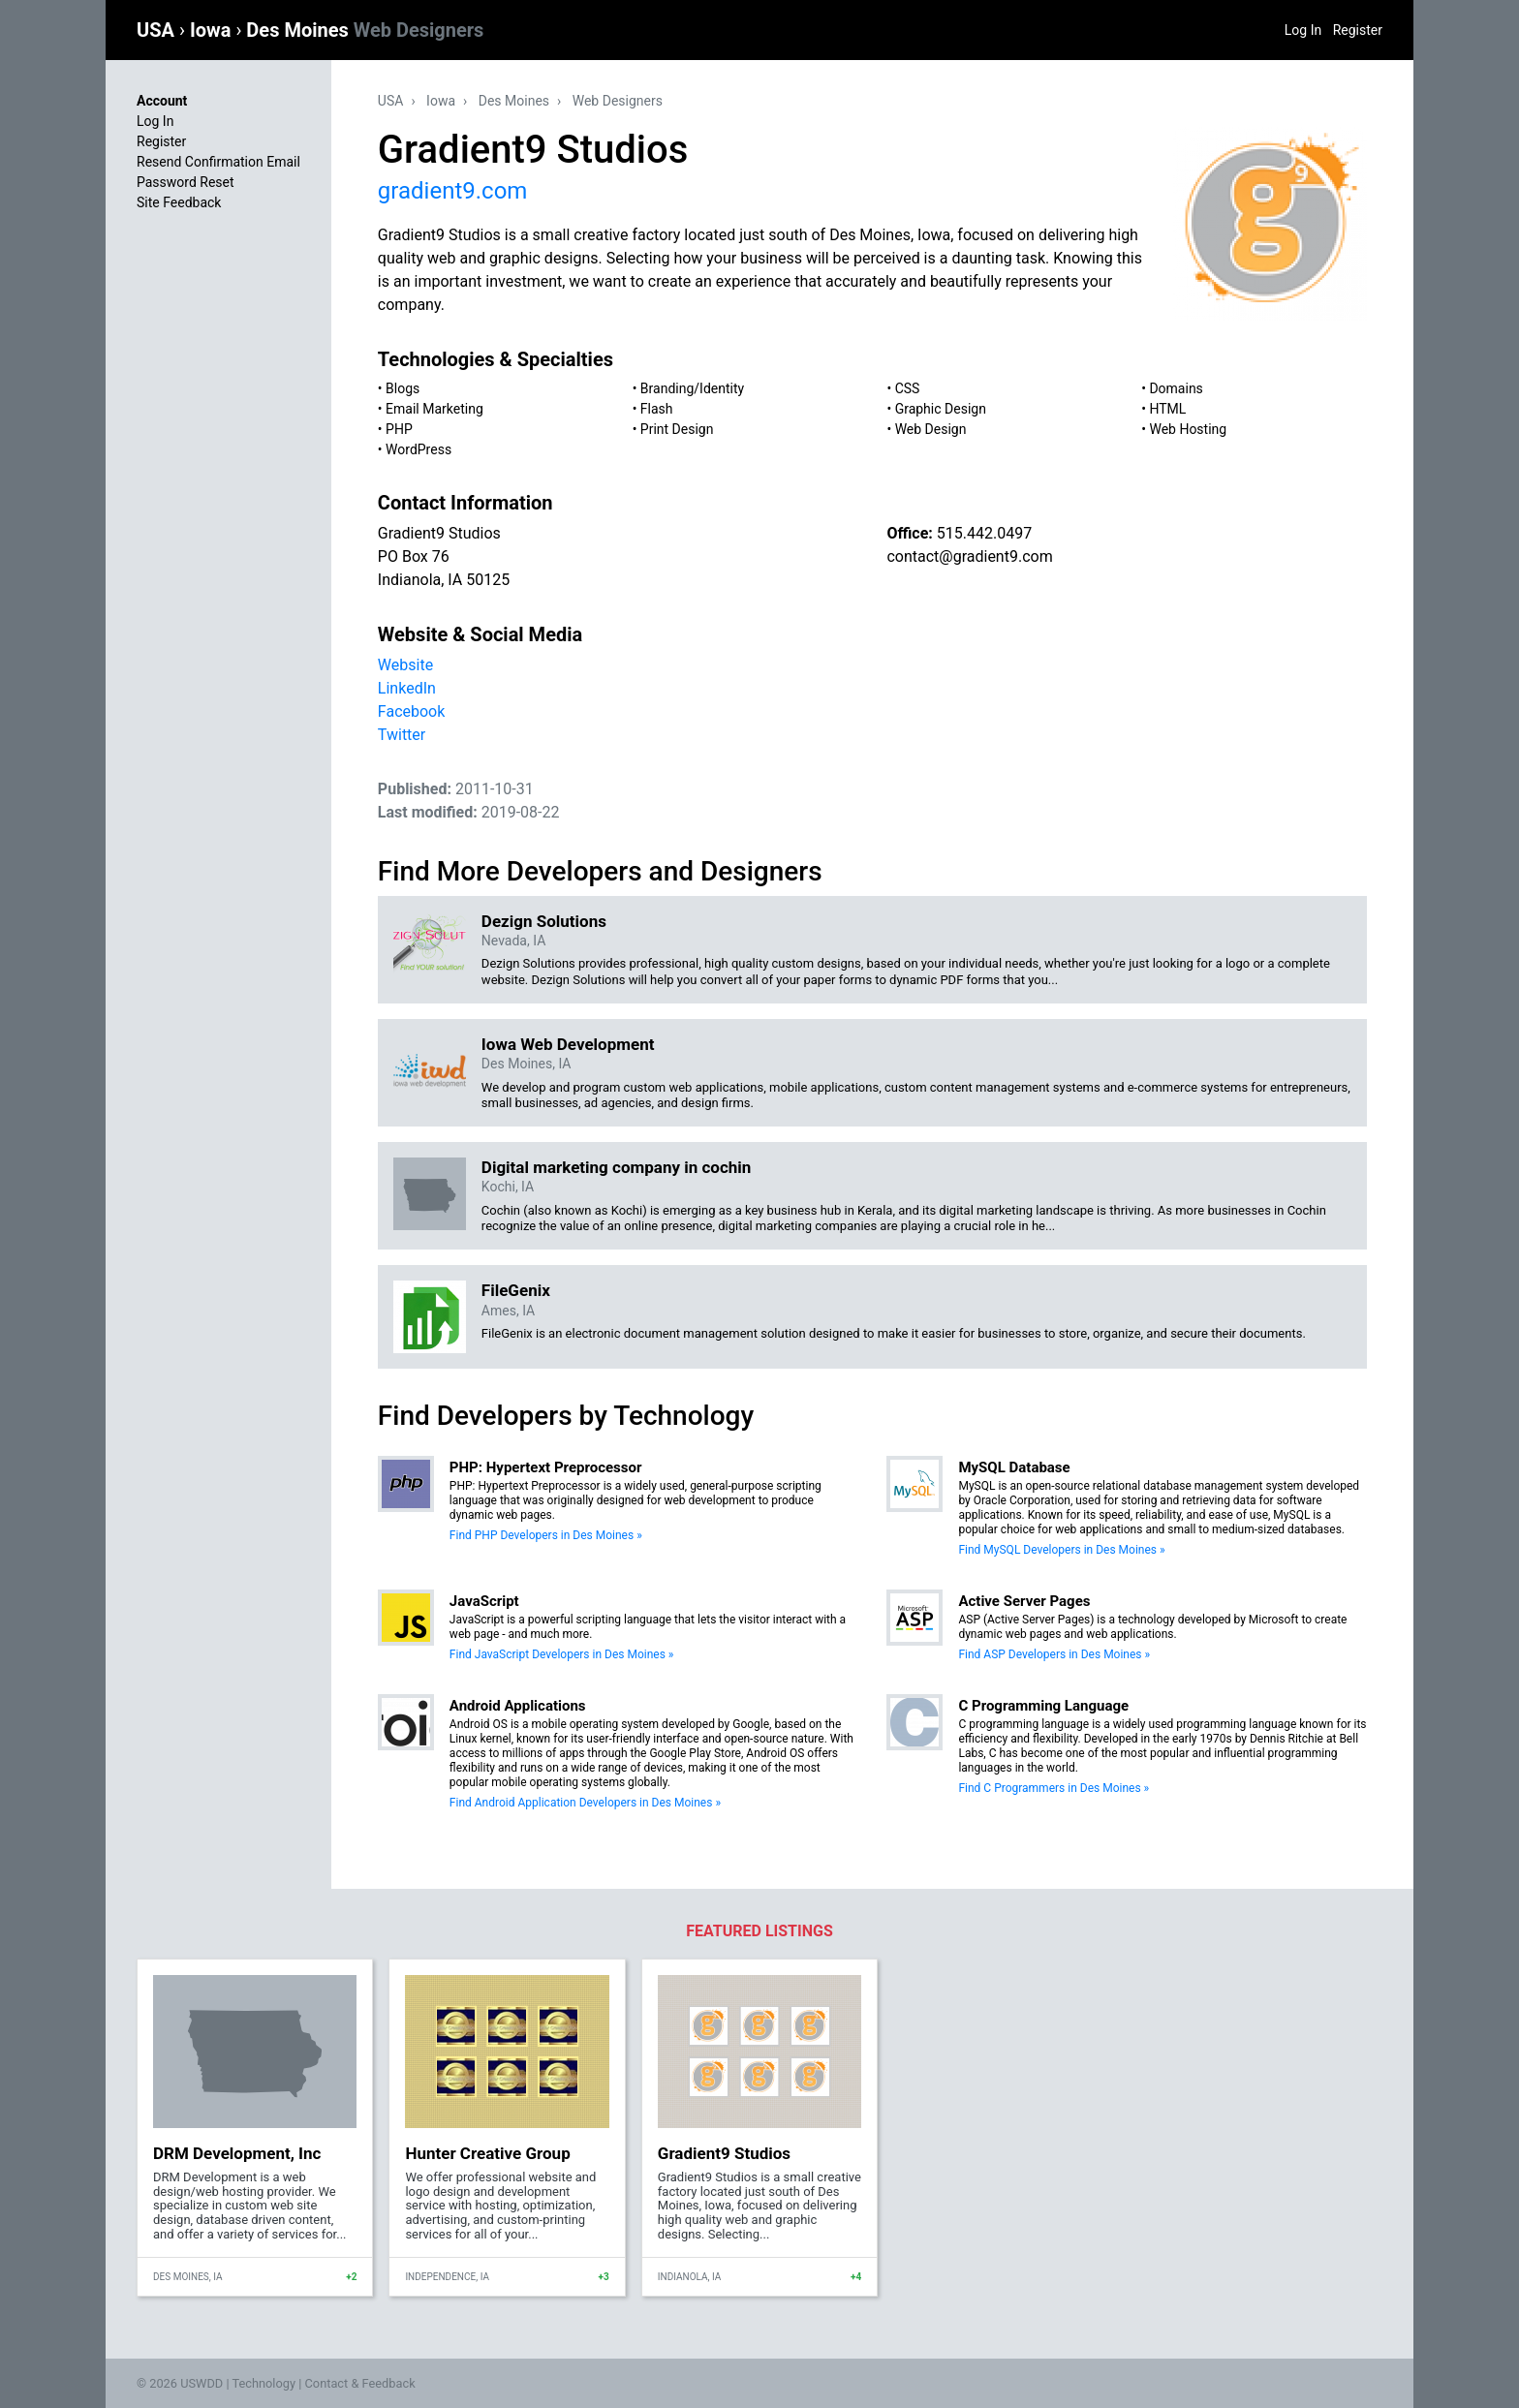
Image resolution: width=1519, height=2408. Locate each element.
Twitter (401, 734)
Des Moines (364, 30)
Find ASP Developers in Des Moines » (1054, 1654)
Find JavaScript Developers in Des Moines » (562, 1654)
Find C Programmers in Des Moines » (1053, 1788)
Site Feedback (179, 202)
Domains (1175, 388)
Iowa (213, 30)
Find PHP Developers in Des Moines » (546, 1535)
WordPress (418, 449)
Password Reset (185, 182)
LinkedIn (407, 688)
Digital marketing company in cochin (616, 1167)
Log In (1303, 30)
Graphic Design (940, 409)
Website (405, 665)
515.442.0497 (984, 533)
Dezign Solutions (543, 921)
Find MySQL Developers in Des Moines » (1061, 1550)
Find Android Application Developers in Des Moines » (585, 1802)
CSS (907, 388)
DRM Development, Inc (237, 2153)
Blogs (402, 388)
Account (162, 100)
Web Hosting (1187, 429)
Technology (263, 2383)
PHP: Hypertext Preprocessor (546, 1467)
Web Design (931, 429)
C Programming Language (1043, 1705)
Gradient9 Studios (724, 2153)
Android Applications (518, 1705)
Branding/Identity (692, 388)
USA (158, 30)
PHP (399, 429)
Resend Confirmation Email (218, 162)
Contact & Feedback (360, 2383)
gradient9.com (453, 190)
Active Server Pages (1024, 1601)
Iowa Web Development (568, 1044)
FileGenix (515, 1290)
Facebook (411, 711)
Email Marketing (434, 409)
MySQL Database (1014, 1467)
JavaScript (484, 1601)
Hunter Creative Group (487, 2153)
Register (1357, 30)
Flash (656, 409)
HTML (1167, 409)
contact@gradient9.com (969, 556)
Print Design (677, 429)
